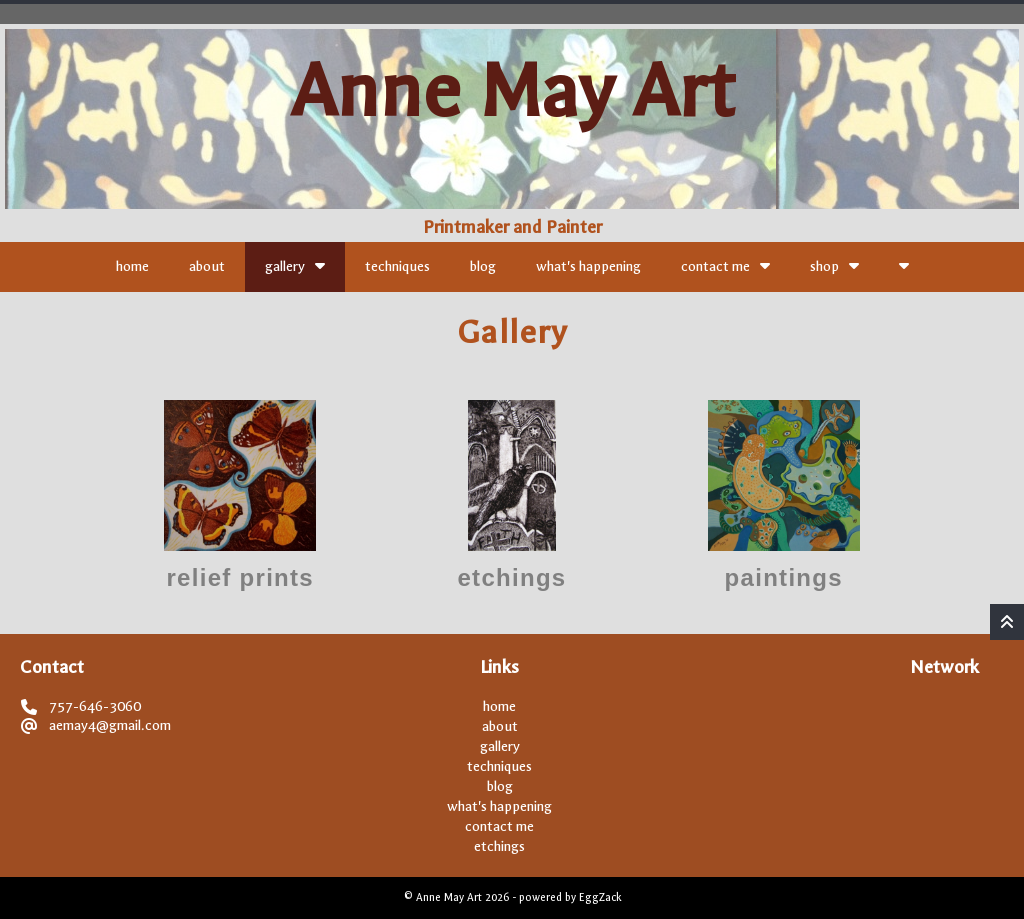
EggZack (600, 897)
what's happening (588, 266)
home (132, 266)
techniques (397, 266)
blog (483, 266)
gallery (295, 266)
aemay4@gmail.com (110, 725)
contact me (725, 266)
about (207, 266)
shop (834, 266)
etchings (499, 846)
